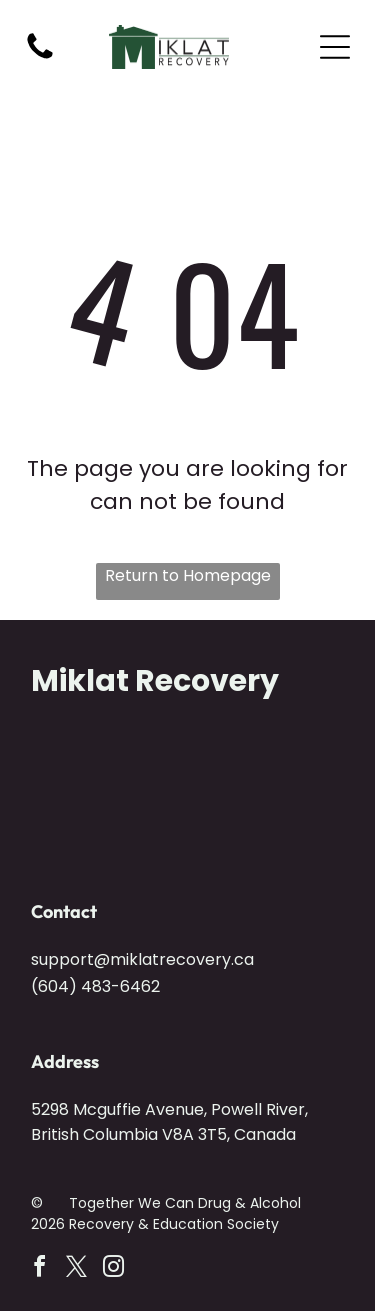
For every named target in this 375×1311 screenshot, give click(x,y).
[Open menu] (335, 47)
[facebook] (39, 1269)
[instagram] (113, 1269)
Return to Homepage (188, 575)
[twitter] (76, 1269)
